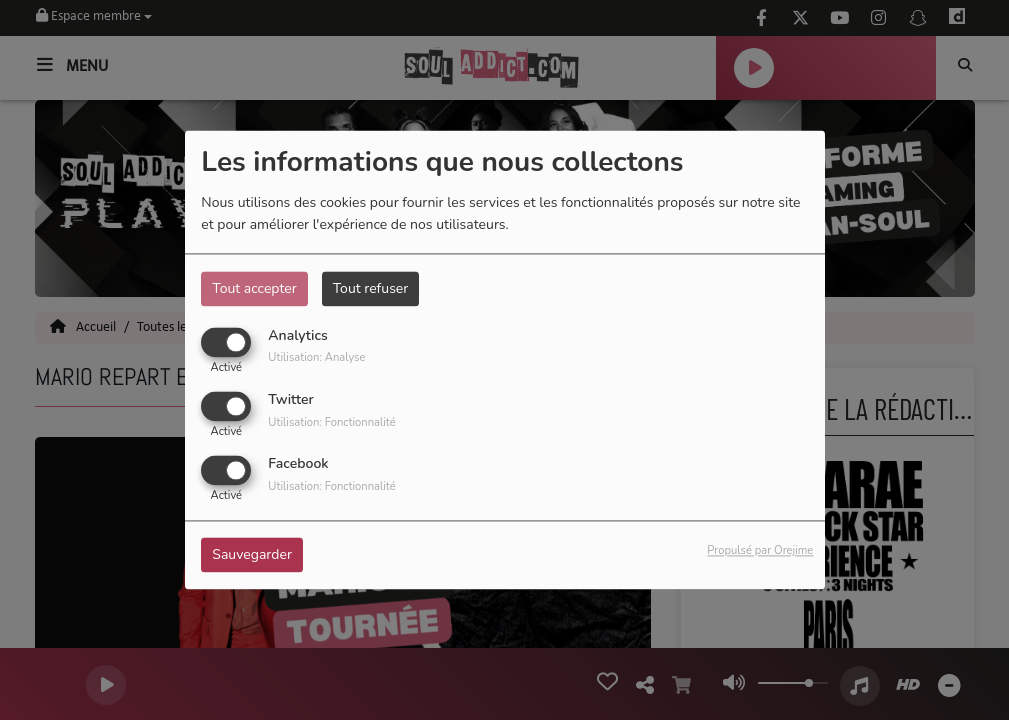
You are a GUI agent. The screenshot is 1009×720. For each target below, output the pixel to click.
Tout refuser (371, 288)
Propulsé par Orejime (760, 551)
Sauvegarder (252, 555)
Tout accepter (254, 288)
